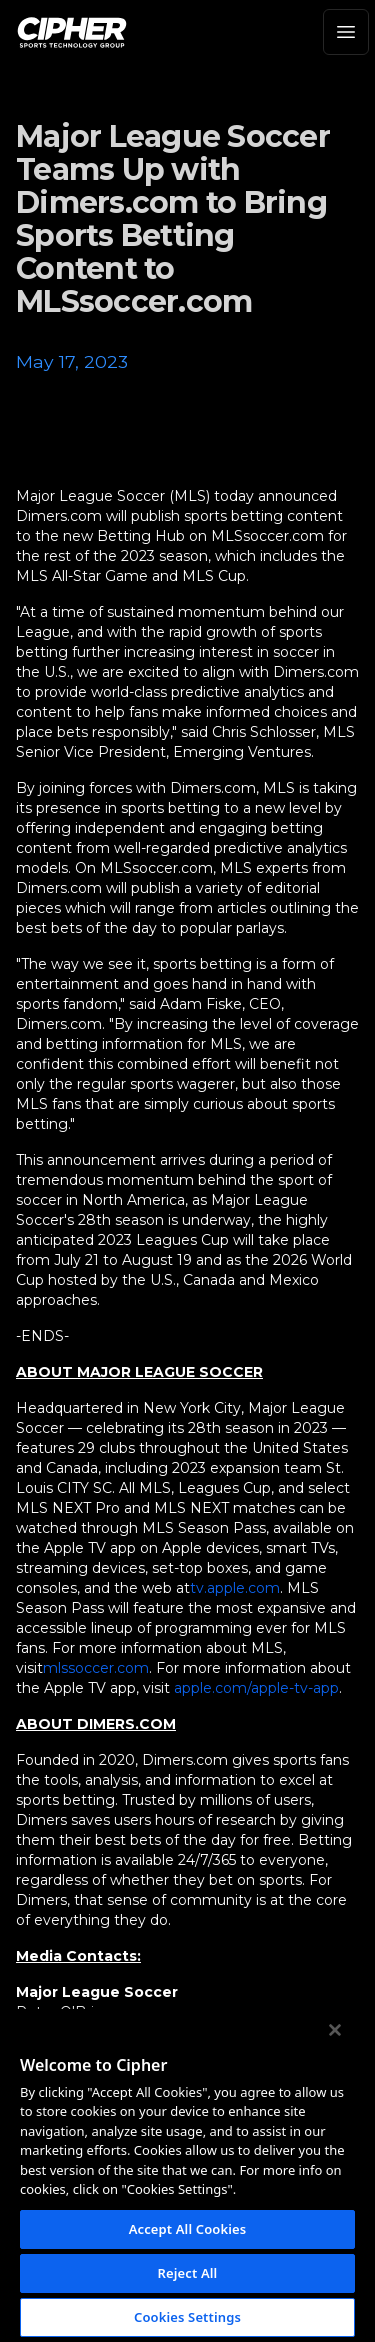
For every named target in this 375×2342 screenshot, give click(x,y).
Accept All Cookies (188, 2229)
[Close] (335, 2030)
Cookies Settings (187, 2317)
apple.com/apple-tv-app (256, 1688)
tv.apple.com (235, 1588)
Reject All (188, 2273)
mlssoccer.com (96, 1668)
